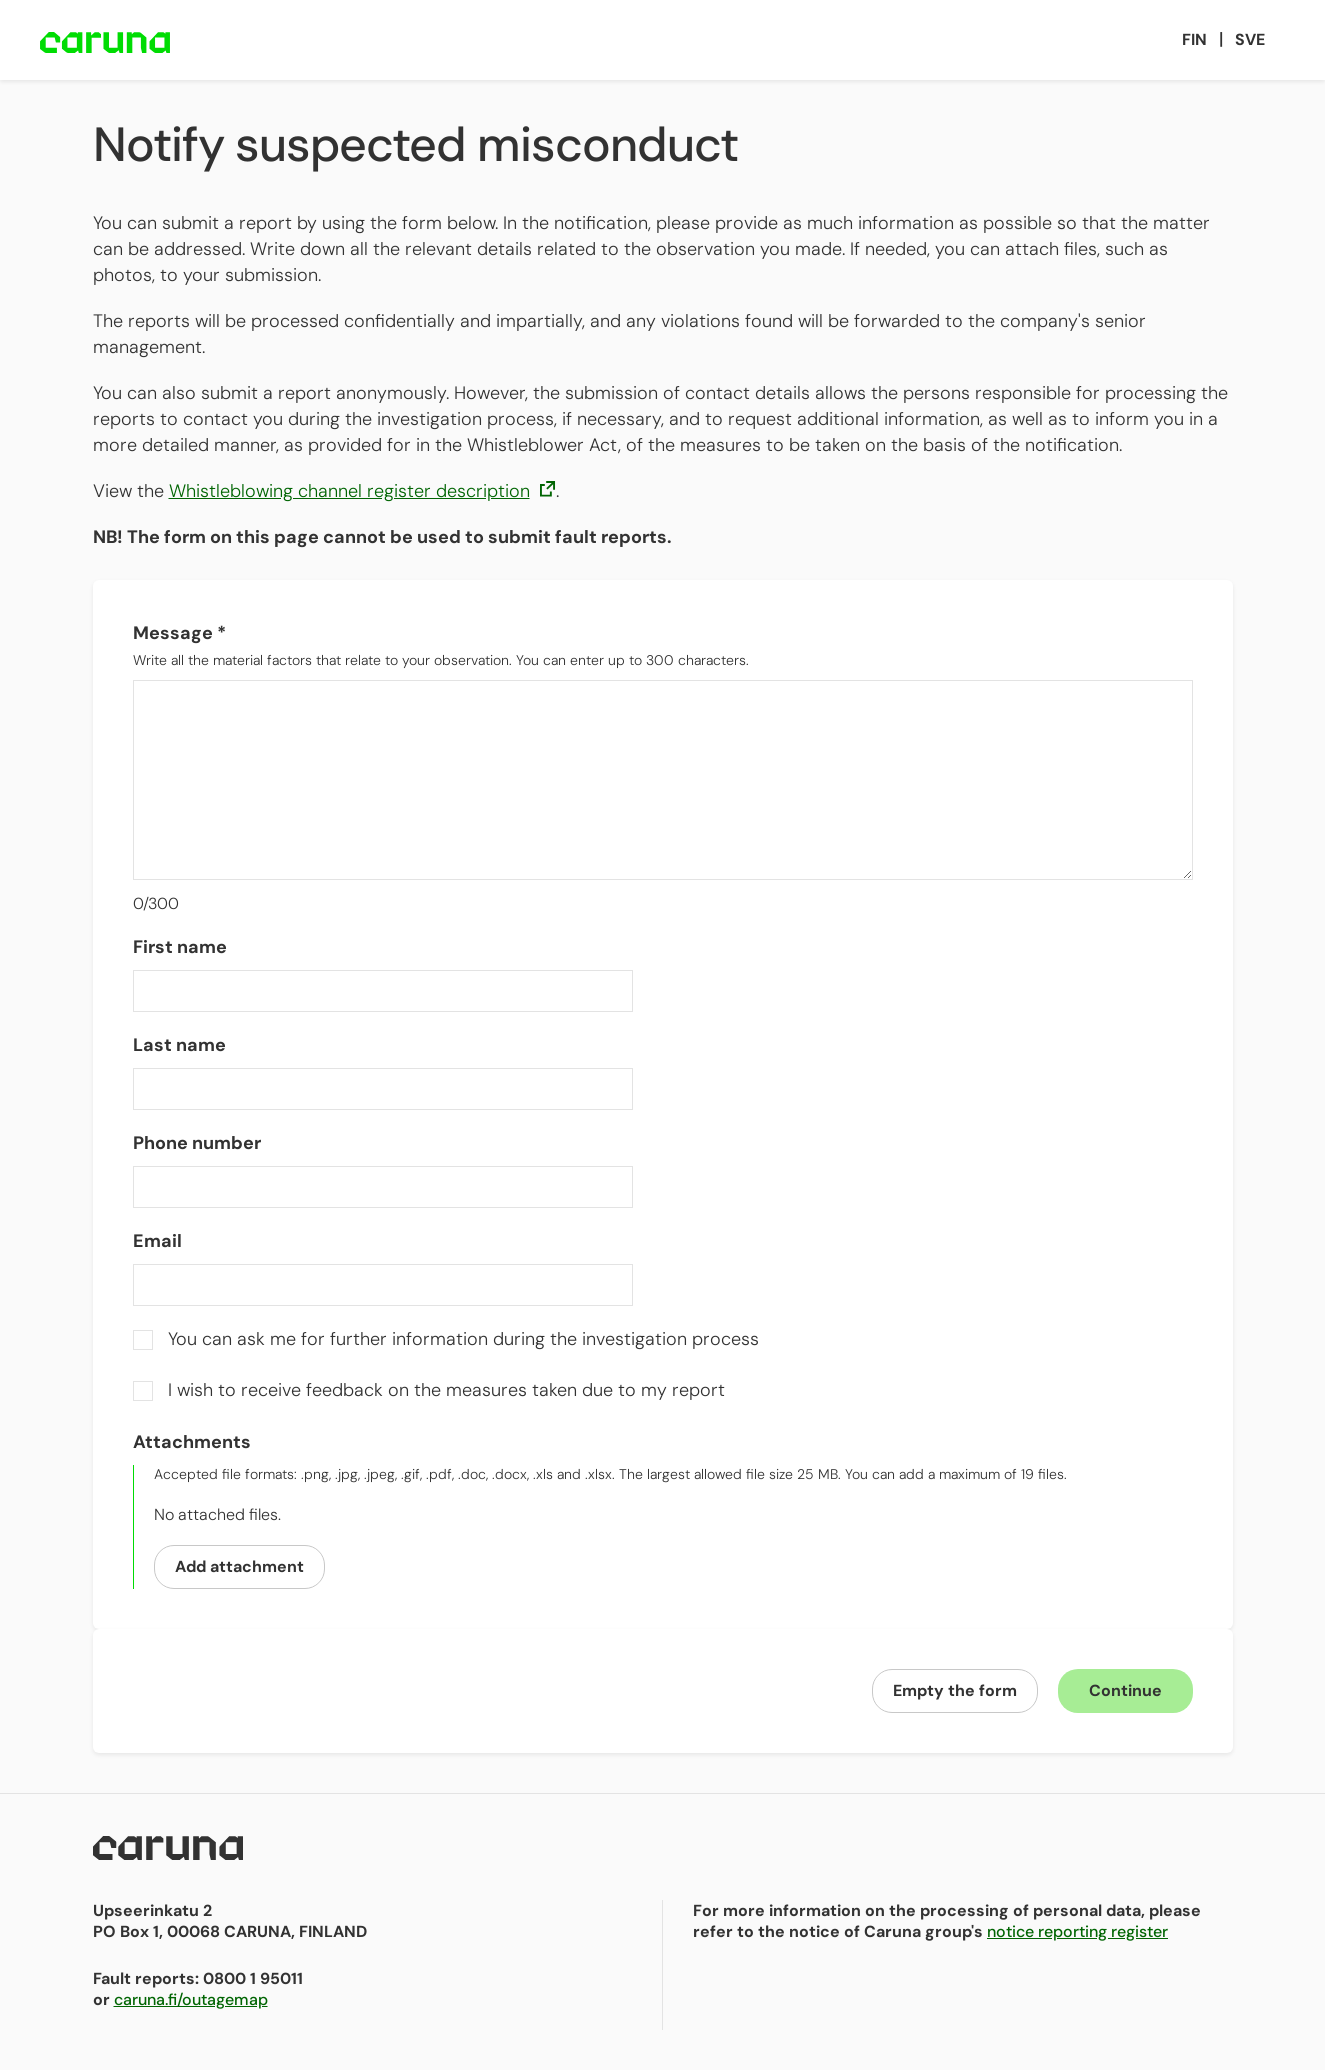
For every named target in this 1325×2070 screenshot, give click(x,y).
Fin (1194, 40)
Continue (1125, 1690)
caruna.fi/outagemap (191, 1999)
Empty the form (955, 1690)
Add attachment (239, 1566)
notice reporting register (1077, 1931)
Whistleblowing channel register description (362, 491)
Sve (1250, 40)
